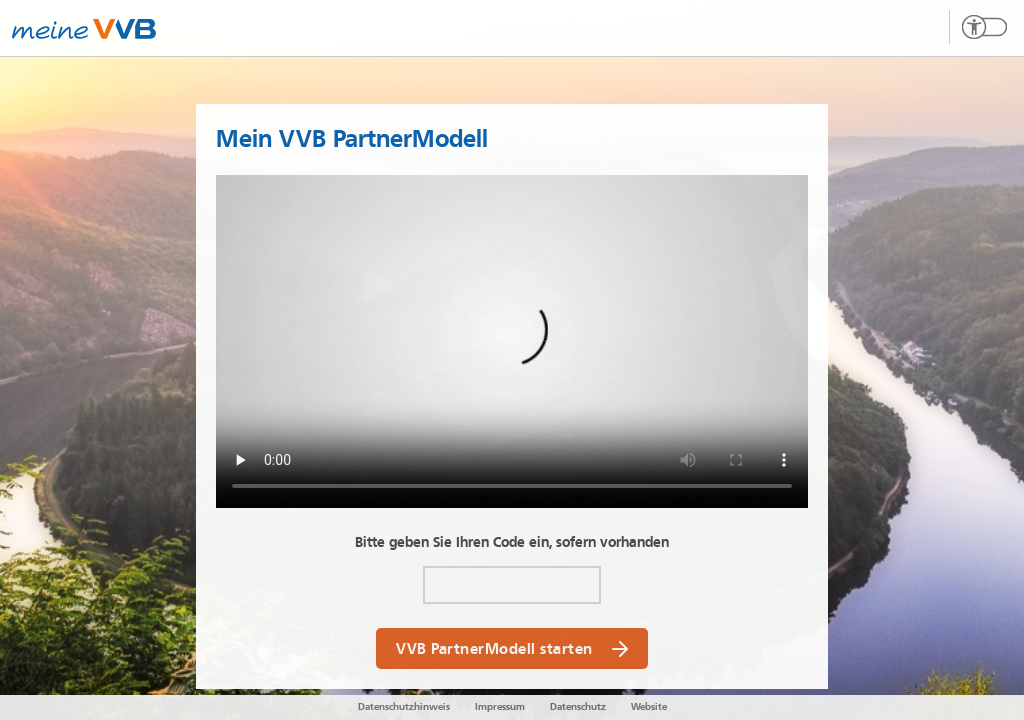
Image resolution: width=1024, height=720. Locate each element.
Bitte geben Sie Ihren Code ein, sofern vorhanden (512, 542)
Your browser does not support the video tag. (512, 341)
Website (649, 707)
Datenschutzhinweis (404, 707)
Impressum (500, 707)
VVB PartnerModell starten (511, 649)
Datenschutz (578, 707)
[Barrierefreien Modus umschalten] (978, 27)
